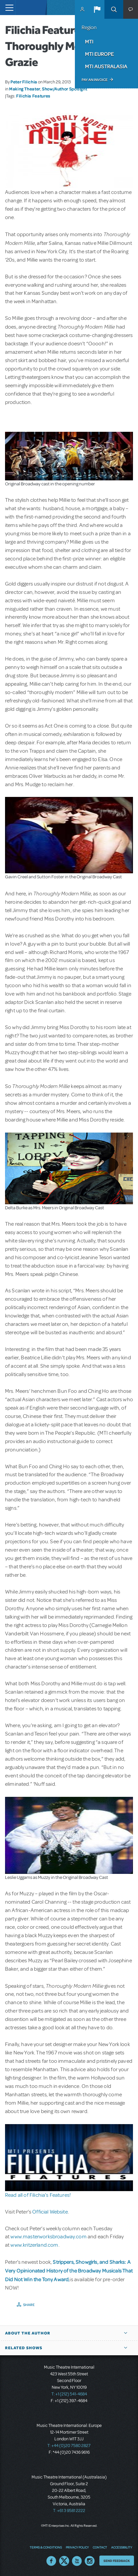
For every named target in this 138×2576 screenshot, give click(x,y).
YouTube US (77, 2561)
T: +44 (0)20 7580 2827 (69, 2445)
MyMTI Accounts (82, 9)
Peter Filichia (23, 81)
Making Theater (24, 88)
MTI (89, 41)
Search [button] (113, 9)
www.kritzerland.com (34, 2245)
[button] (97, 9)
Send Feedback (116, 2561)
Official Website (50, 2212)
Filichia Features (33, 95)
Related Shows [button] (23, 2348)
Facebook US (51, 2561)
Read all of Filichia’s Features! (38, 2195)
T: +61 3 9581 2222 (69, 2510)
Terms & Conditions (46, 2547)
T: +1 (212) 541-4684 (69, 2394)
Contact (100, 2547)
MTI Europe (99, 54)
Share (29, 2304)
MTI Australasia (106, 66)
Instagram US (90, 2561)
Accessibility (121, 2547)
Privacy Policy (77, 2547)
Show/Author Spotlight (64, 88)
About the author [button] (27, 2333)
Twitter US (64, 2561)
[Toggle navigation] (7, 7)
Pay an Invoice (94, 79)
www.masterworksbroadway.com (48, 2236)
